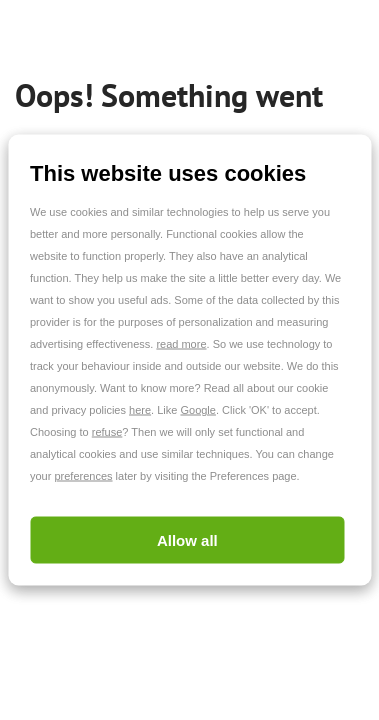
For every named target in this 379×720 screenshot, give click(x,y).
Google (197, 410)
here (140, 410)
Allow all (187, 540)
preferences (83, 476)
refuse (107, 432)
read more (181, 344)
